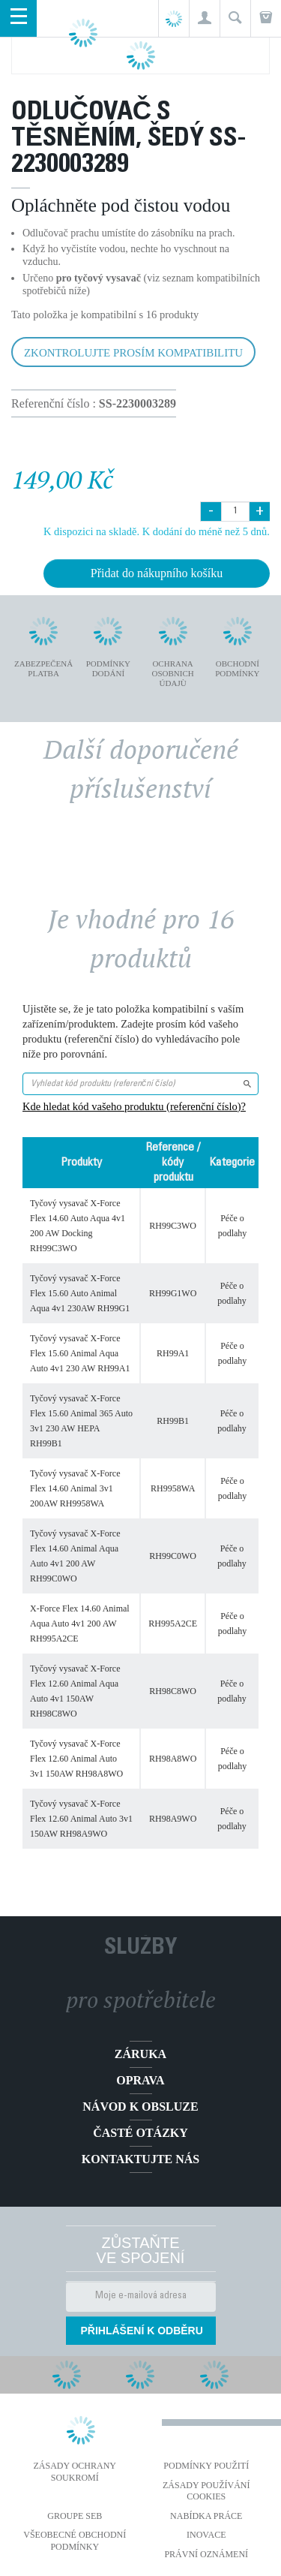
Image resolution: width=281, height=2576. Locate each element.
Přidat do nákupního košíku (157, 573)
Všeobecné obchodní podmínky (74, 2540)
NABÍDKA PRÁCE (206, 2516)
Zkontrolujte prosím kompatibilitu (133, 353)
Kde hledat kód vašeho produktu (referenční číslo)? (134, 1106)
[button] (204, 18)
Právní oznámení (206, 2554)
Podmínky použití (206, 2465)
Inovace (206, 2534)
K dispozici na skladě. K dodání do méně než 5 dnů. (156, 531)
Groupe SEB (74, 2516)
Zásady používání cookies (206, 2491)
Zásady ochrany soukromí (74, 2471)
